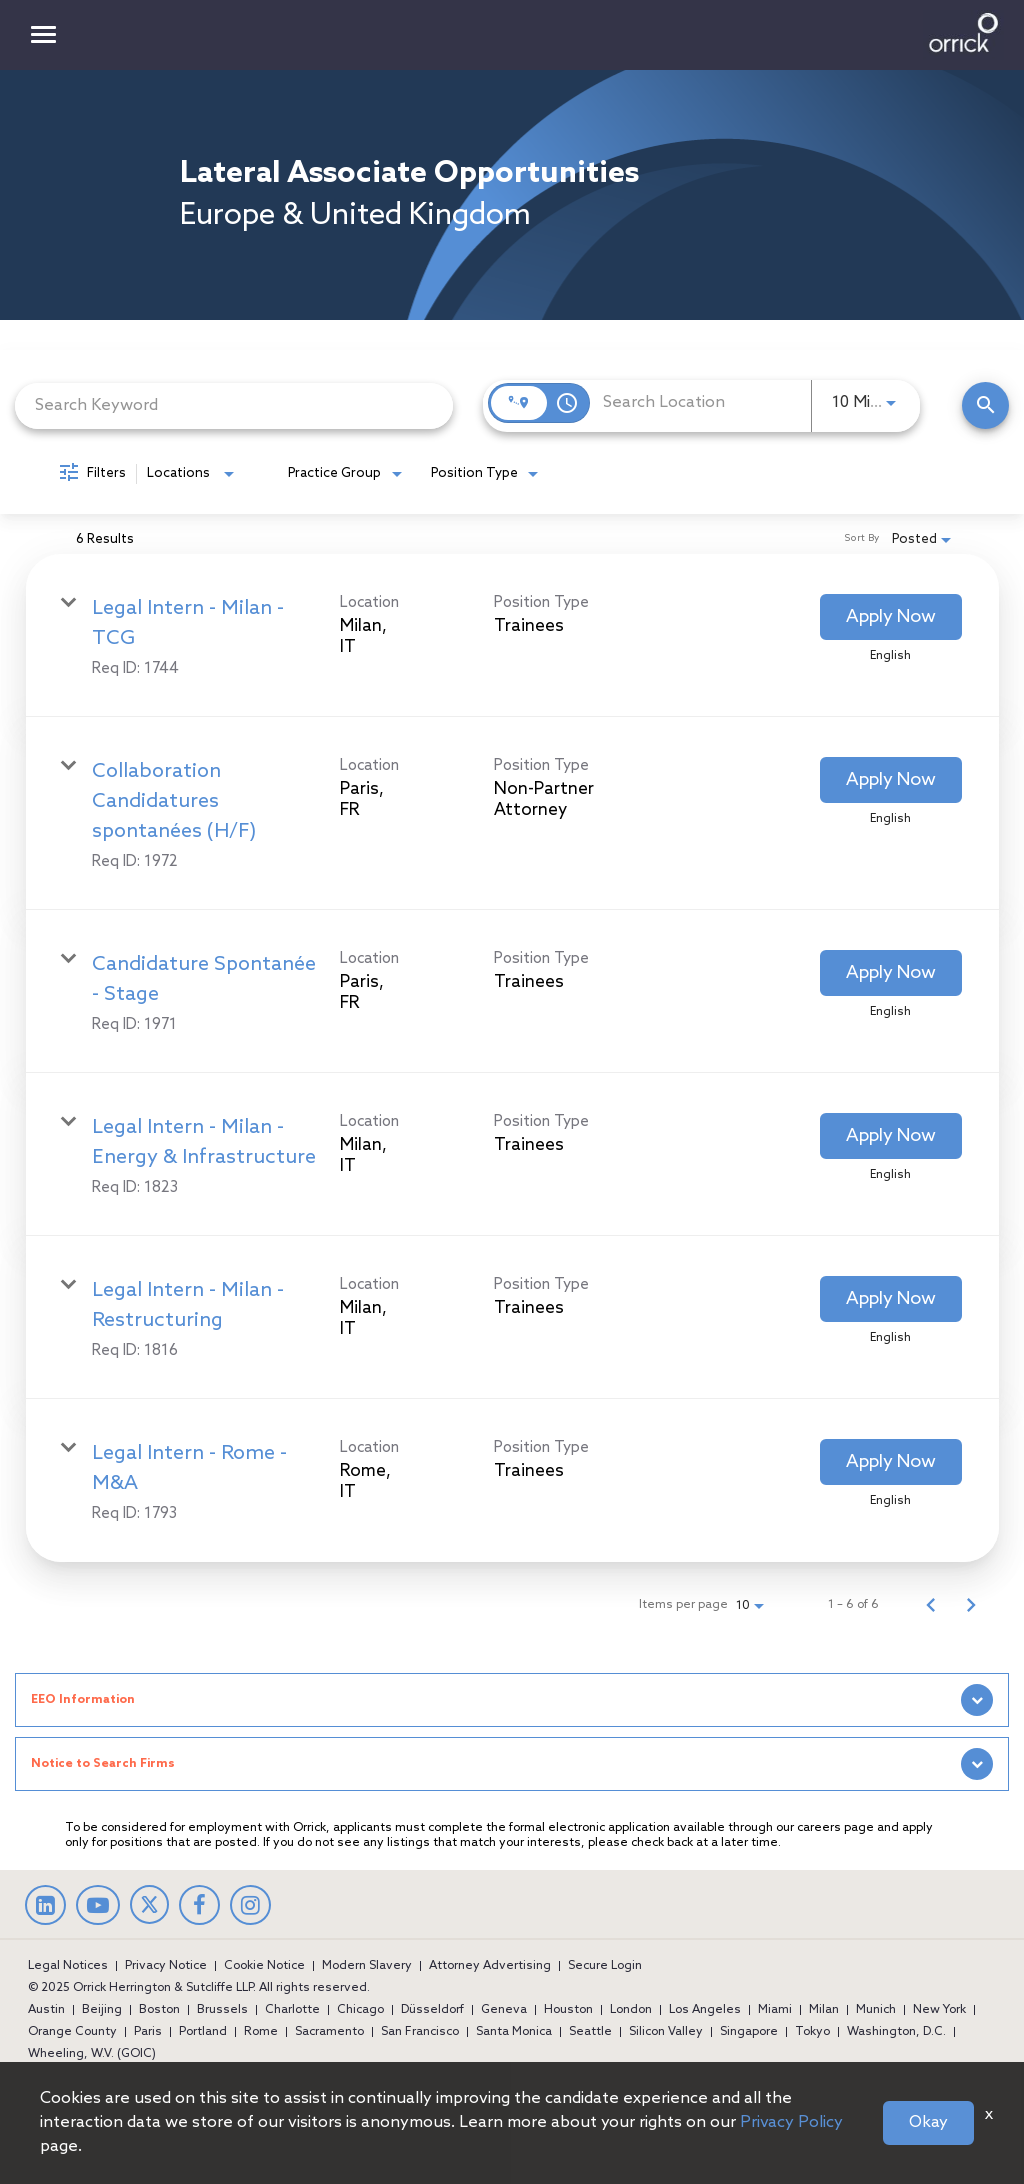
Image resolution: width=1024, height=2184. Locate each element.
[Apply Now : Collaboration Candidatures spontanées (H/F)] (891, 780)
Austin (46, 2010)
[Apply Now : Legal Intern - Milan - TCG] (891, 617)
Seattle (590, 2032)
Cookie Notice (264, 1966)
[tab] (512, 1700)
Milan (824, 2010)
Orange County (72, 2032)
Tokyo (812, 2032)
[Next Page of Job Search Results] (971, 1605)
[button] (512, 1700)
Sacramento (329, 2032)
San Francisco (420, 2032)
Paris (148, 2032)
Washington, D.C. (896, 2032)
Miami (775, 2010)
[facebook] (199, 1908)
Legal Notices (68, 1966)
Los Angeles (705, 2010)
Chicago (360, 2010)
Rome (261, 2032)
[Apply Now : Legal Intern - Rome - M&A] (891, 1462)
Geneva (504, 2010)
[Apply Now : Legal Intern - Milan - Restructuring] (891, 1299)
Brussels (222, 2010)
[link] (512, 635)
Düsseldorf (432, 2010)
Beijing (102, 2010)
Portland (203, 2032)
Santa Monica (514, 2032)
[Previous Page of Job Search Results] (931, 1605)
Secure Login (605, 1966)
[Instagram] (250, 1908)
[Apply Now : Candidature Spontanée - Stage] (891, 973)
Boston (159, 2010)
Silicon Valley (666, 2032)
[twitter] (149, 1919)
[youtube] (98, 1908)
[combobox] (234, 405)
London (631, 2010)
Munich (876, 2010)
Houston (568, 2010)
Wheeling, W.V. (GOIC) (92, 2054)
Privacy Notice (166, 1966)
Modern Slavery (367, 1966)
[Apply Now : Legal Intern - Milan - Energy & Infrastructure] (891, 1136)
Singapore (749, 2032)
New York (939, 2010)
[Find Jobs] (985, 405)
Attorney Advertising (490, 1966)
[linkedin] (45, 1908)
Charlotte (292, 2010)
